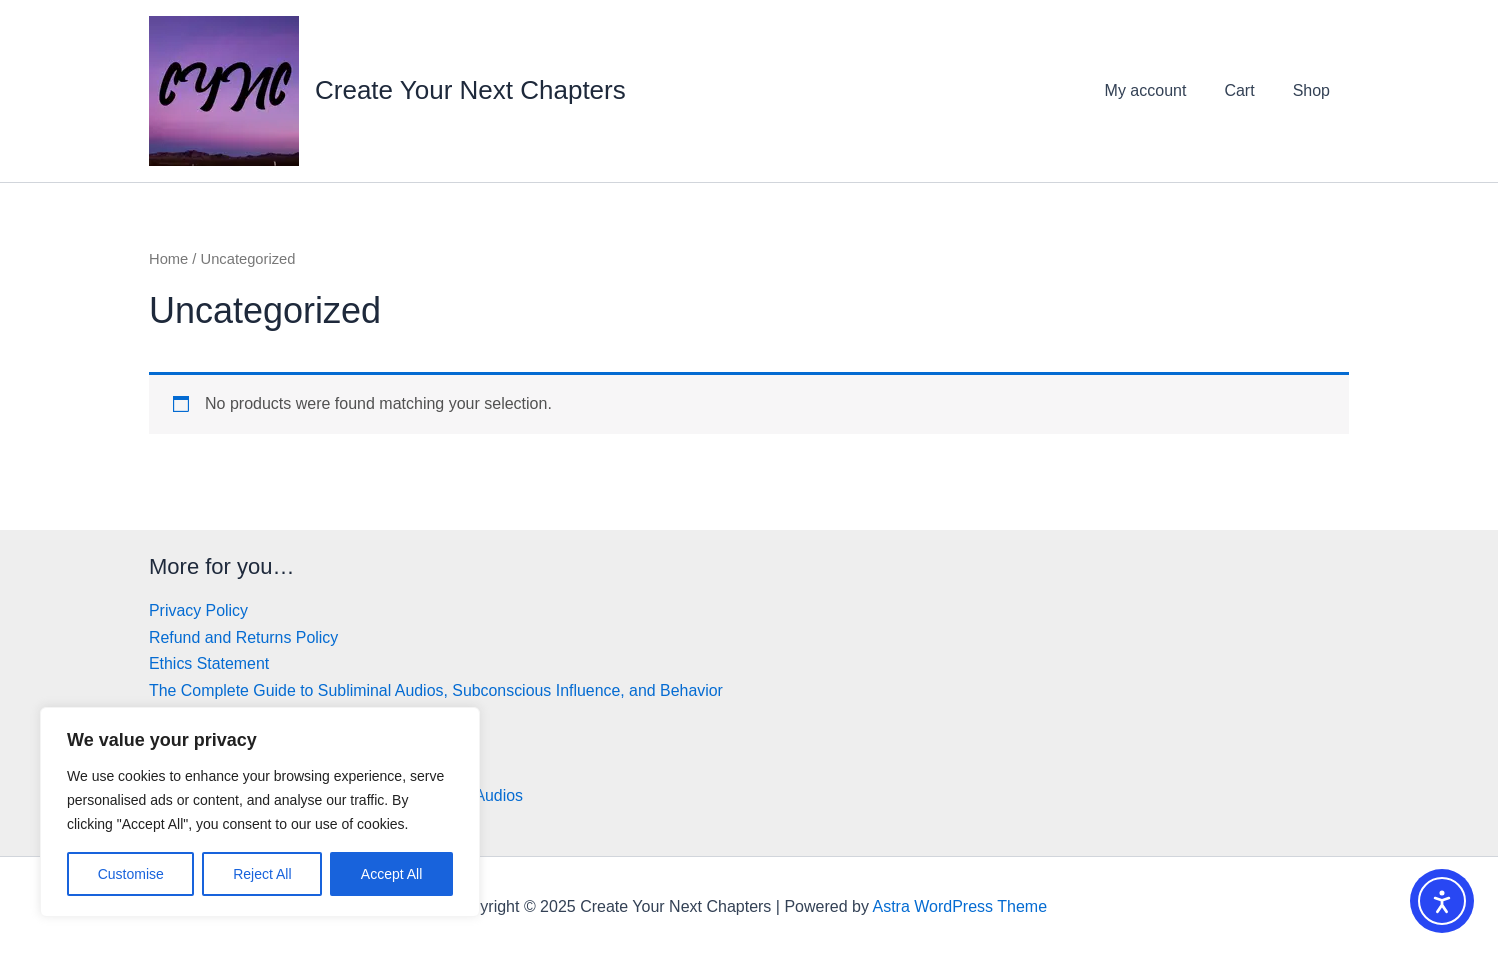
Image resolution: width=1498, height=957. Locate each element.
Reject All (262, 874)
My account (1161, 90)
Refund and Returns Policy (244, 637)
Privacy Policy (199, 610)
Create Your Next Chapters (470, 90)
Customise (131, 874)
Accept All (391, 874)
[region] (260, 812)
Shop (1314, 90)
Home (168, 259)
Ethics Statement (209, 663)
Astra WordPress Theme (959, 906)
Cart (1248, 90)
